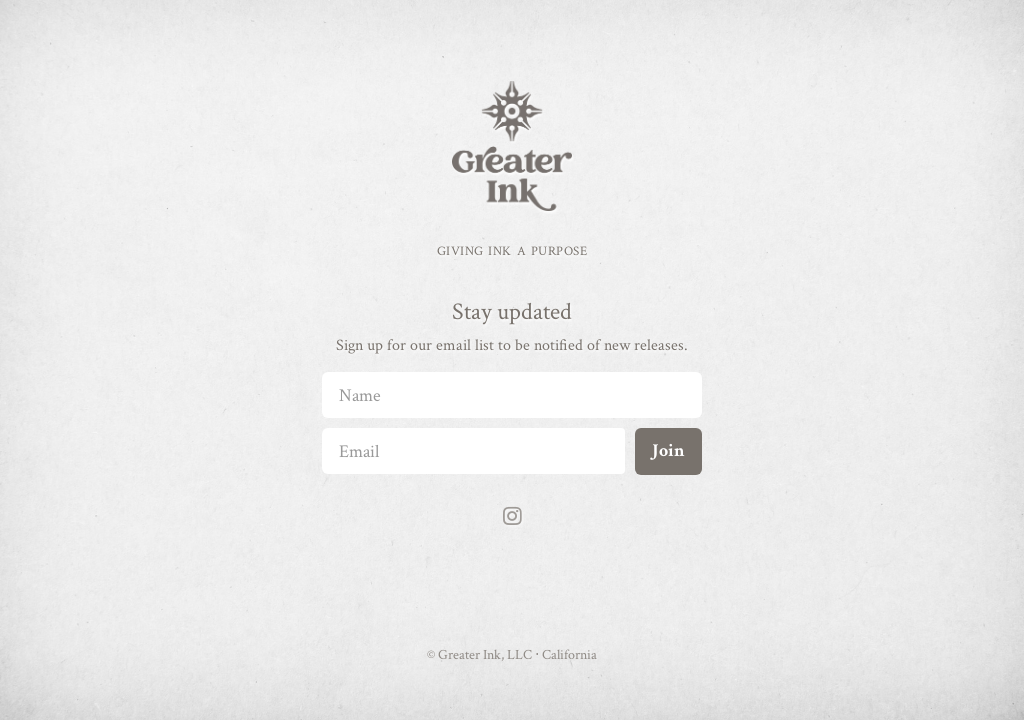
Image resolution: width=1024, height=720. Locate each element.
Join (668, 450)
